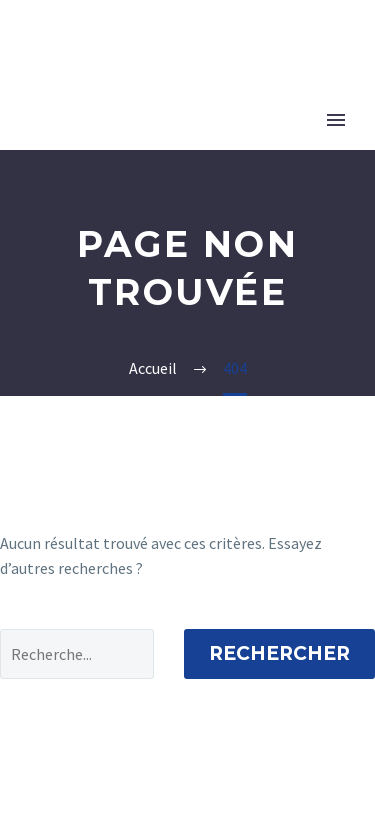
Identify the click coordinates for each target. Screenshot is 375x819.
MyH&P (309, 51)
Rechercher (279, 653)
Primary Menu (336, 120)
